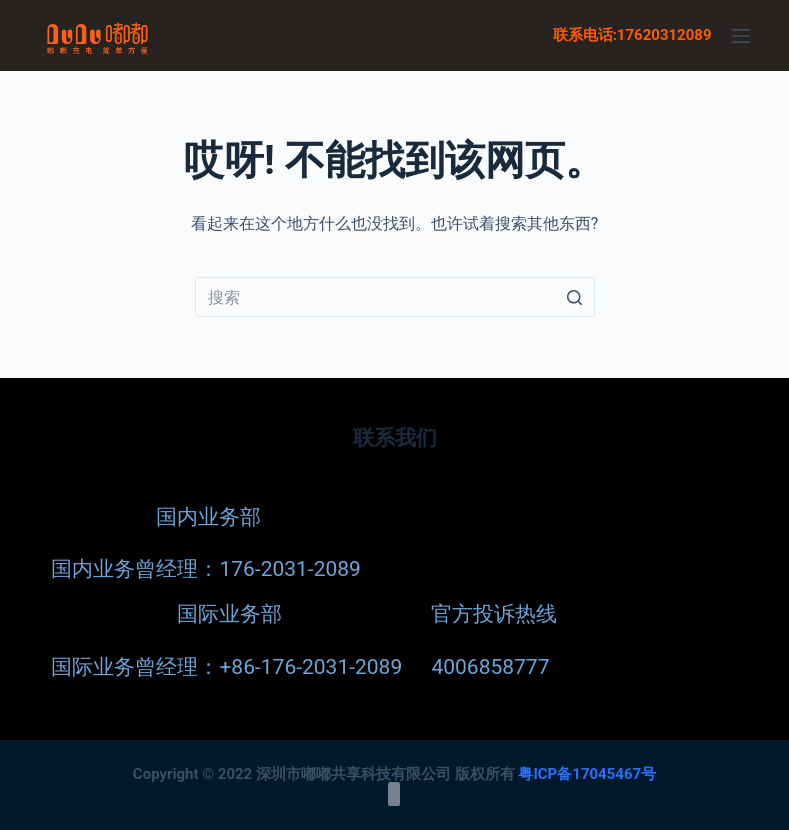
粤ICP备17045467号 (587, 773)
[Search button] (575, 297)
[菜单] (741, 36)
